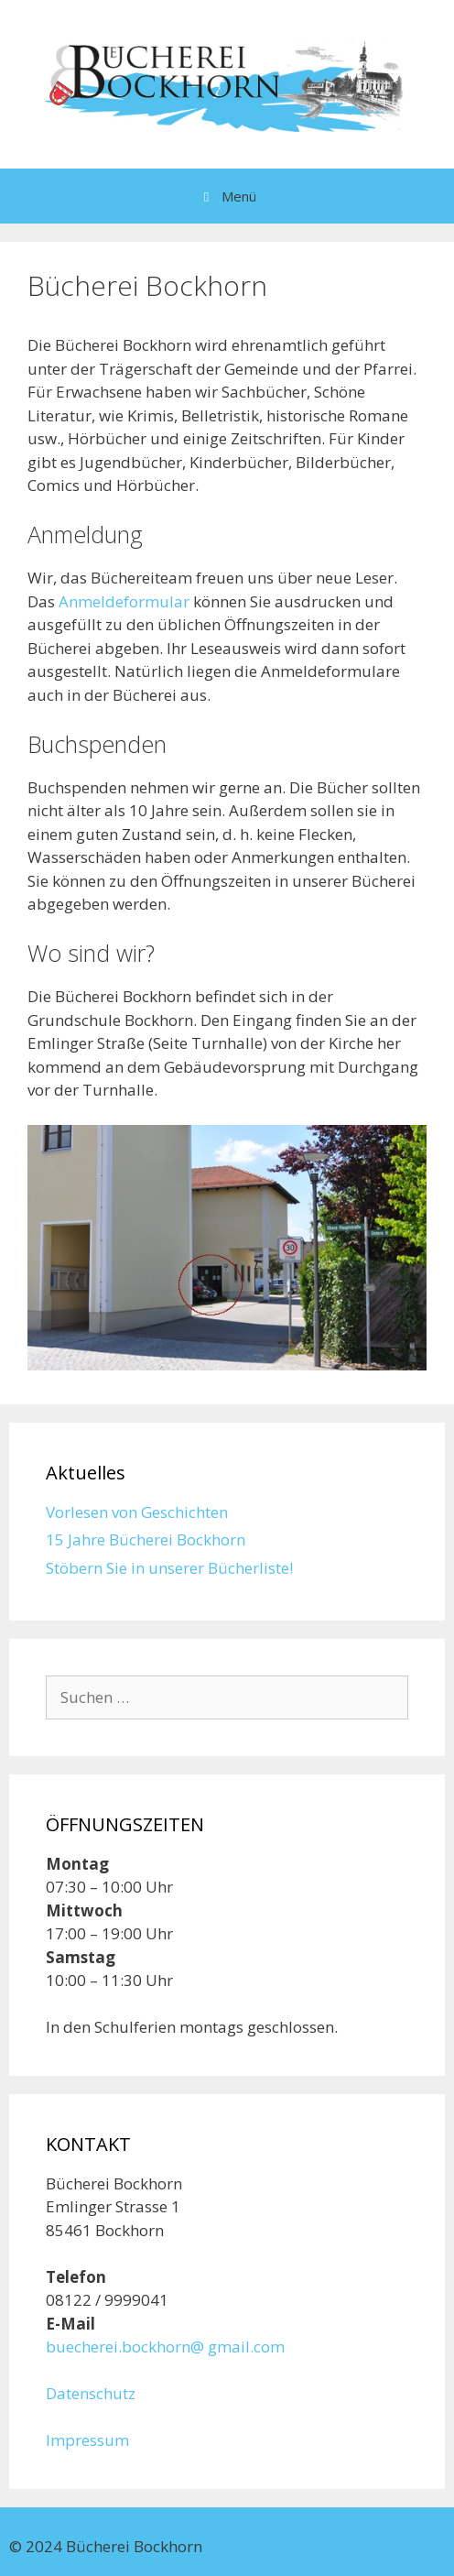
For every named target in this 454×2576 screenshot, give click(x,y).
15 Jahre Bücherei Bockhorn (145, 1539)
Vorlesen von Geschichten (137, 1512)
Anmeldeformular (124, 601)
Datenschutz (90, 2393)
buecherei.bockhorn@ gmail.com (165, 2346)
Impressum (87, 2439)
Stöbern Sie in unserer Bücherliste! (169, 1567)
